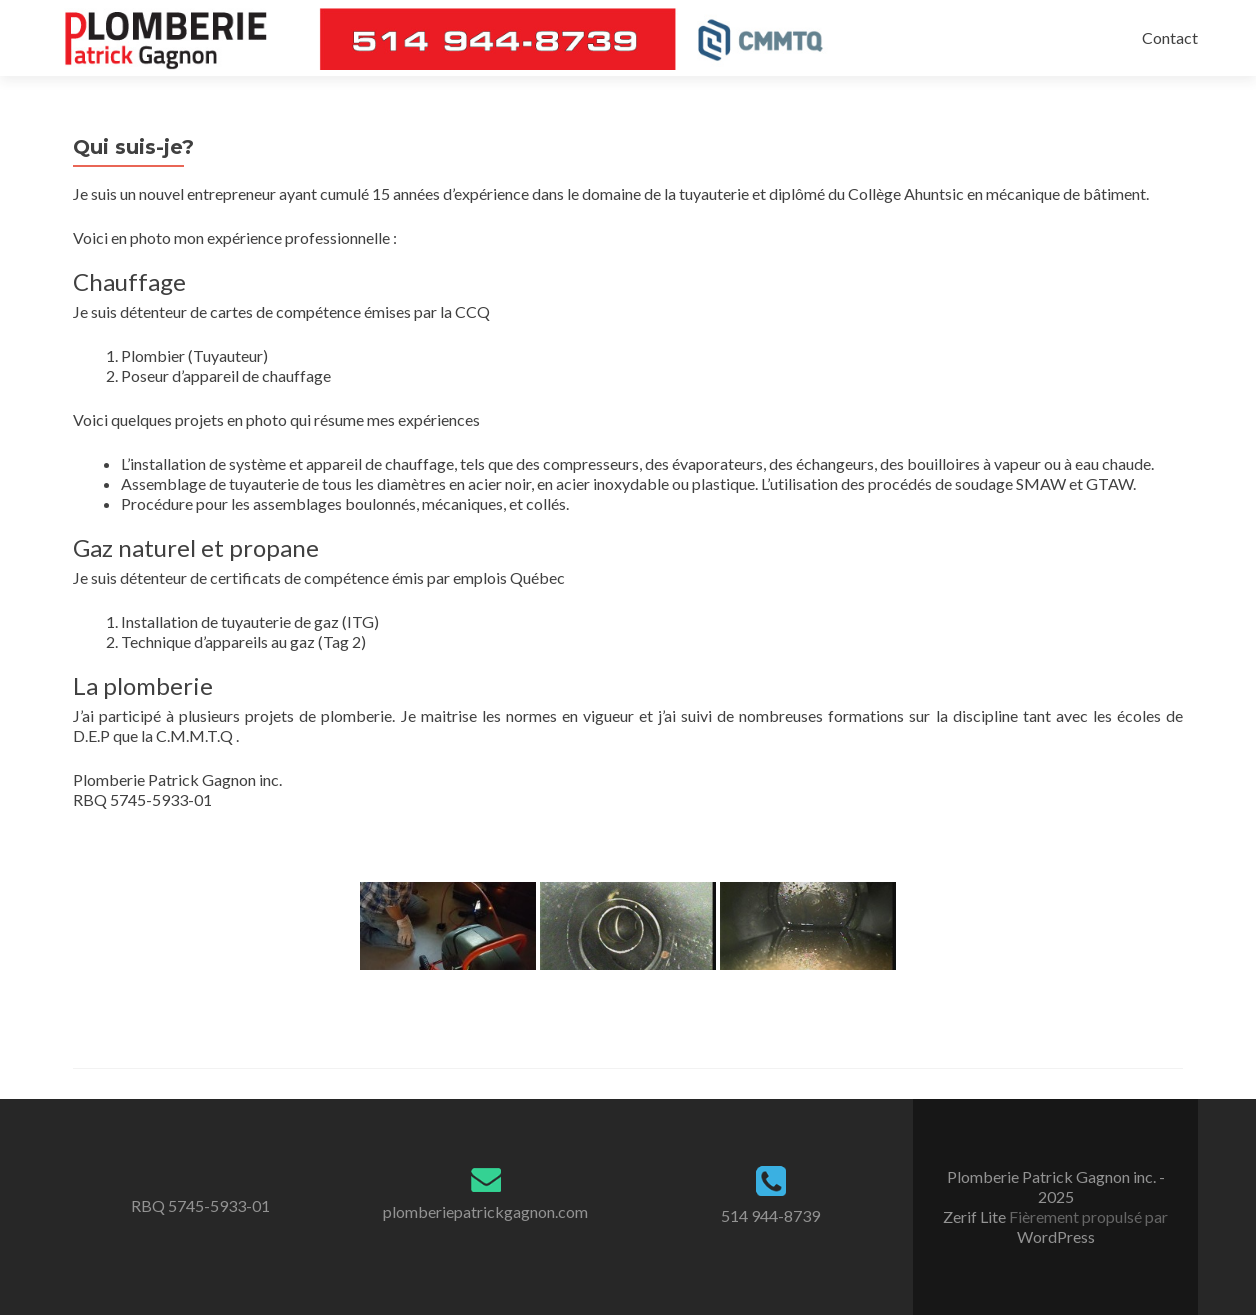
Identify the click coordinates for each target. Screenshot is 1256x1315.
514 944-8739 (770, 1215)
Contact (1170, 37)
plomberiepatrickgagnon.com (485, 1211)
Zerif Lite (976, 1216)
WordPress (1056, 1236)
